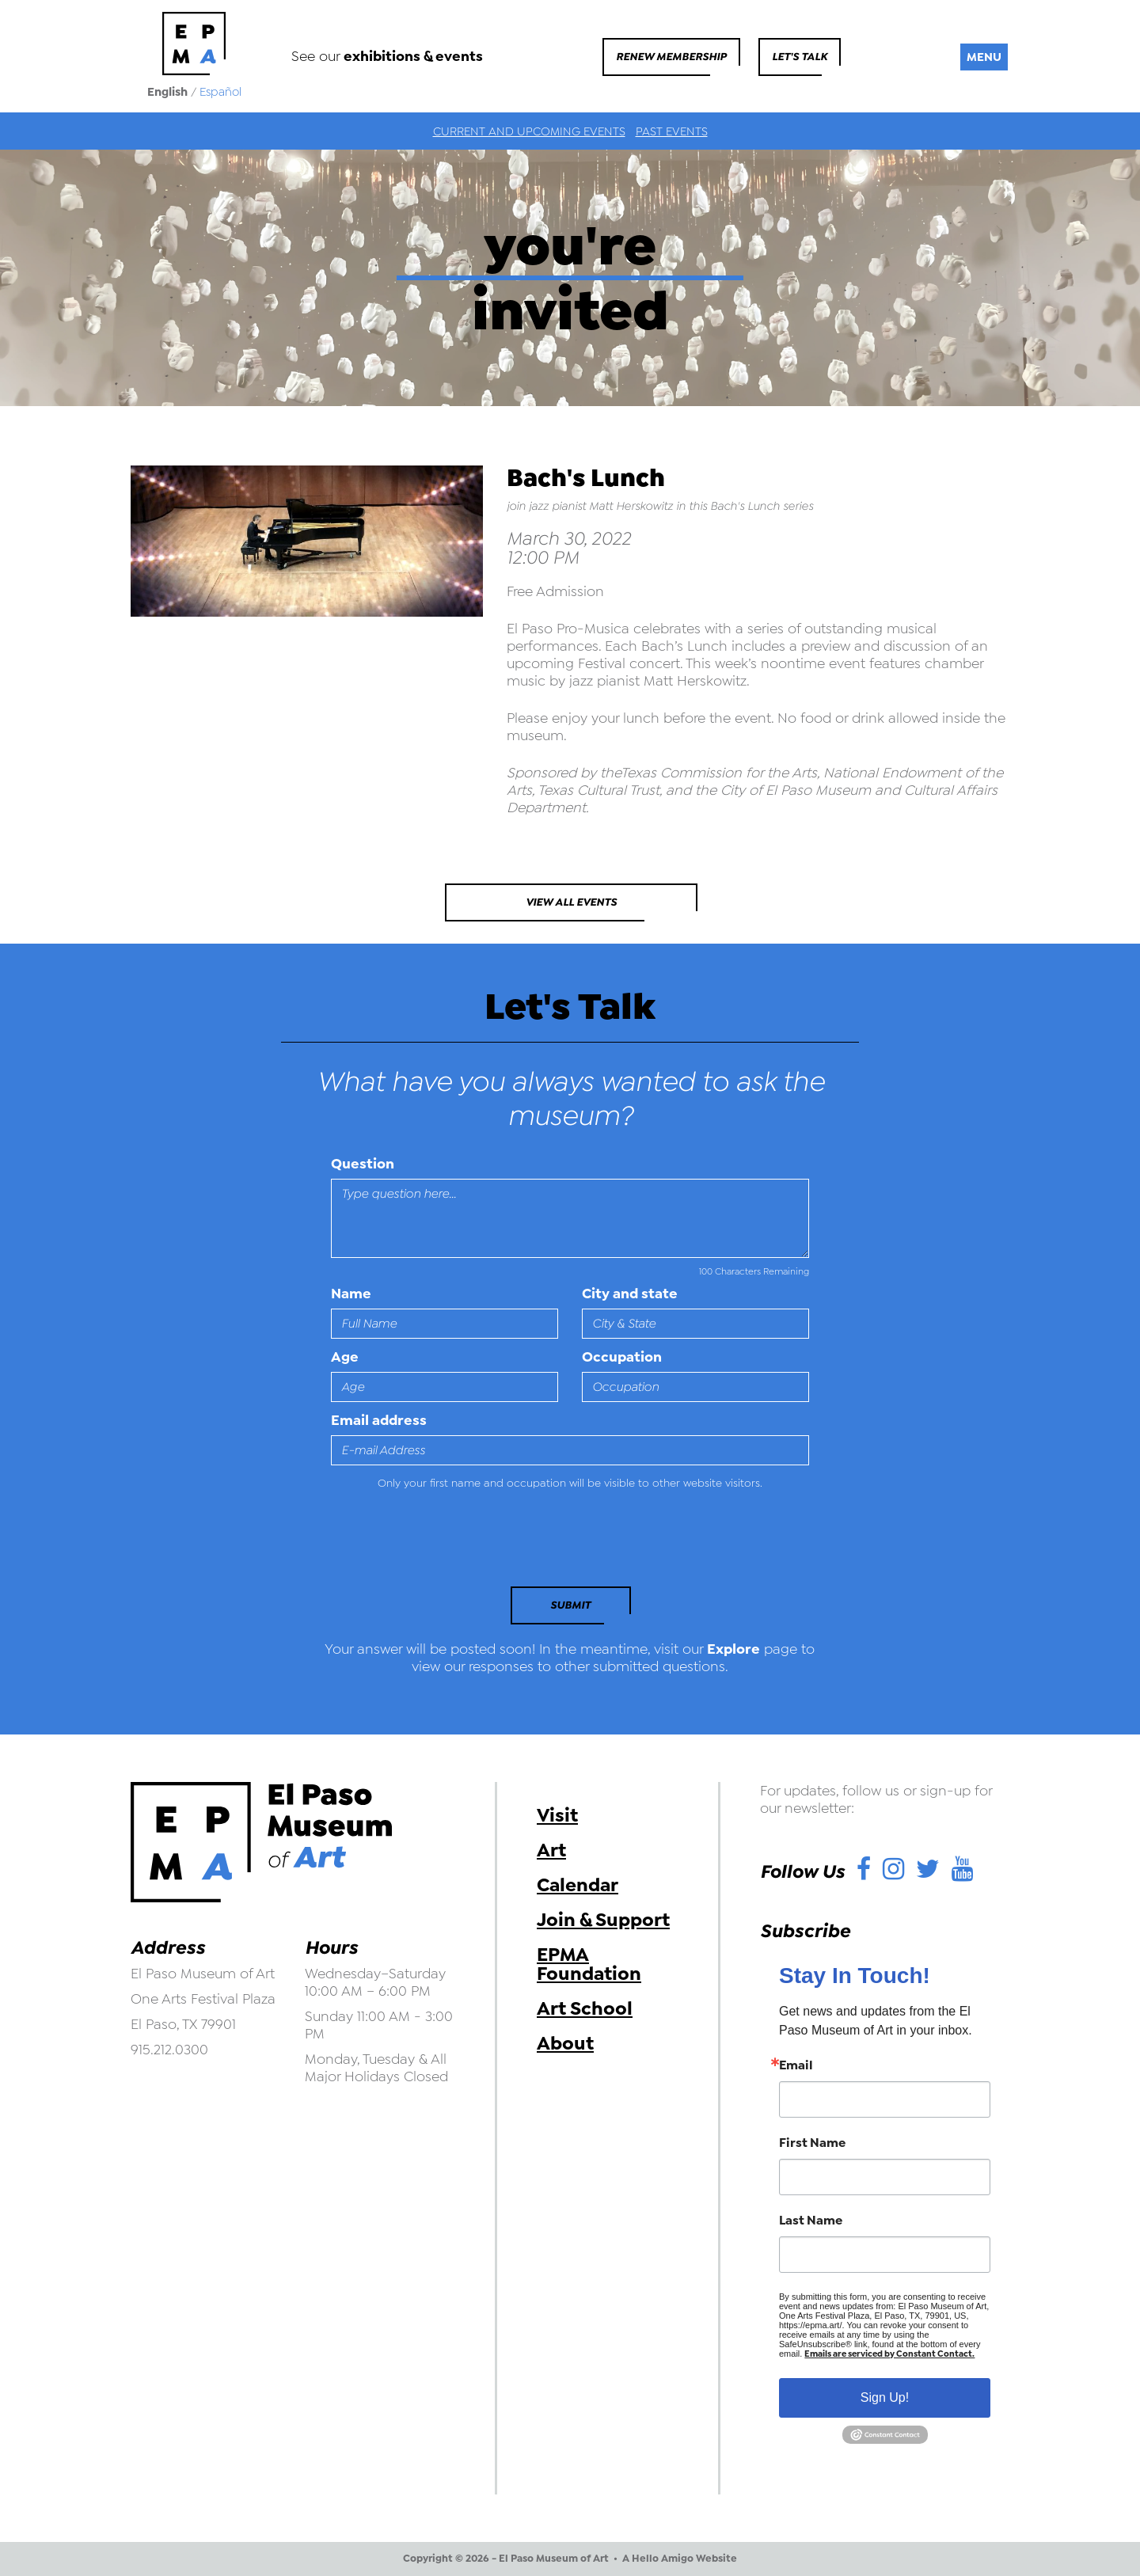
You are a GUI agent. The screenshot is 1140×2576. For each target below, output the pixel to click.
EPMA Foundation (589, 1964)
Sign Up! (885, 2397)
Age (345, 1357)
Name (351, 1293)
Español (220, 91)
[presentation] (439, 1543)
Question (362, 1163)
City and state (630, 1293)
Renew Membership (671, 56)
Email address (379, 1420)
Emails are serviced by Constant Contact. (889, 2354)
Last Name (810, 2220)
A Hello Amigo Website (679, 2558)
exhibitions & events (413, 56)
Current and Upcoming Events (529, 131)
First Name (812, 2143)
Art (551, 1850)
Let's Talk (799, 56)
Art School (585, 2008)
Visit (557, 1815)
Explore (733, 1649)
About (565, 2043)
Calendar (577, 1885)
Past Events (672, 131)
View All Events (571, 902)
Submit (570, 1605)
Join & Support (603, 1920)
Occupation (622, 1357)
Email (796, 2065)
